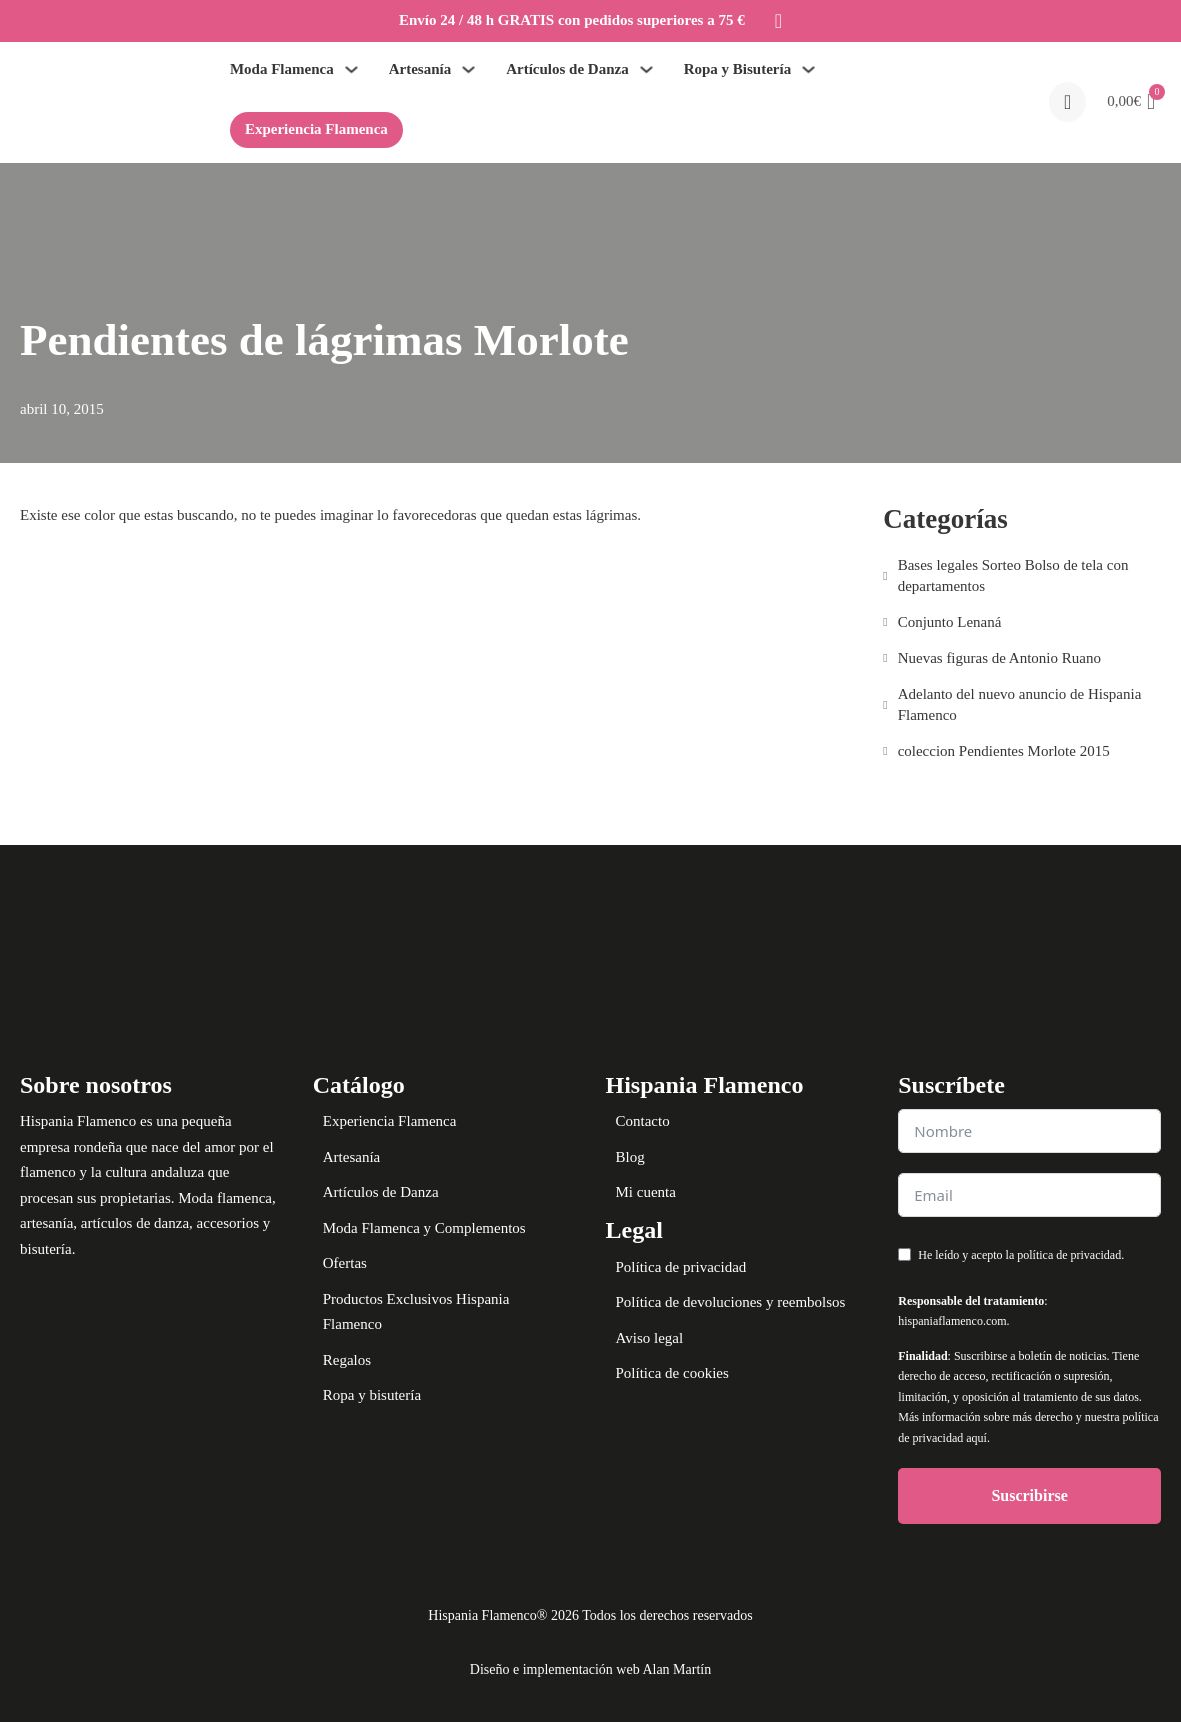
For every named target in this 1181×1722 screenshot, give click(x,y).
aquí (976, 1438)
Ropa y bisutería (372, 1395)
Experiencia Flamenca (316, 129)
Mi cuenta (646, 1192)
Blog (630, 1157)
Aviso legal (650, 1338)
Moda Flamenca (282, 69)
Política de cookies (672, 1373)
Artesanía (420, 69)
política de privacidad (1069, 1255)
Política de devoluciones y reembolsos (731, 1302)
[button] (1131, 102)
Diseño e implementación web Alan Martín (590, 1669)
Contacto (643, 1121)
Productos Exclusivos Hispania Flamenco (416, 1312)
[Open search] (1067, 102)
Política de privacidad (681, 1267)
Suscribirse (1029, 1495)
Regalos (347, 1360)
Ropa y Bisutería (738, 69)
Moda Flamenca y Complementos (424, 1228)
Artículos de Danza (567, 69)
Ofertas (345, 1263)
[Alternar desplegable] (351, 69)
